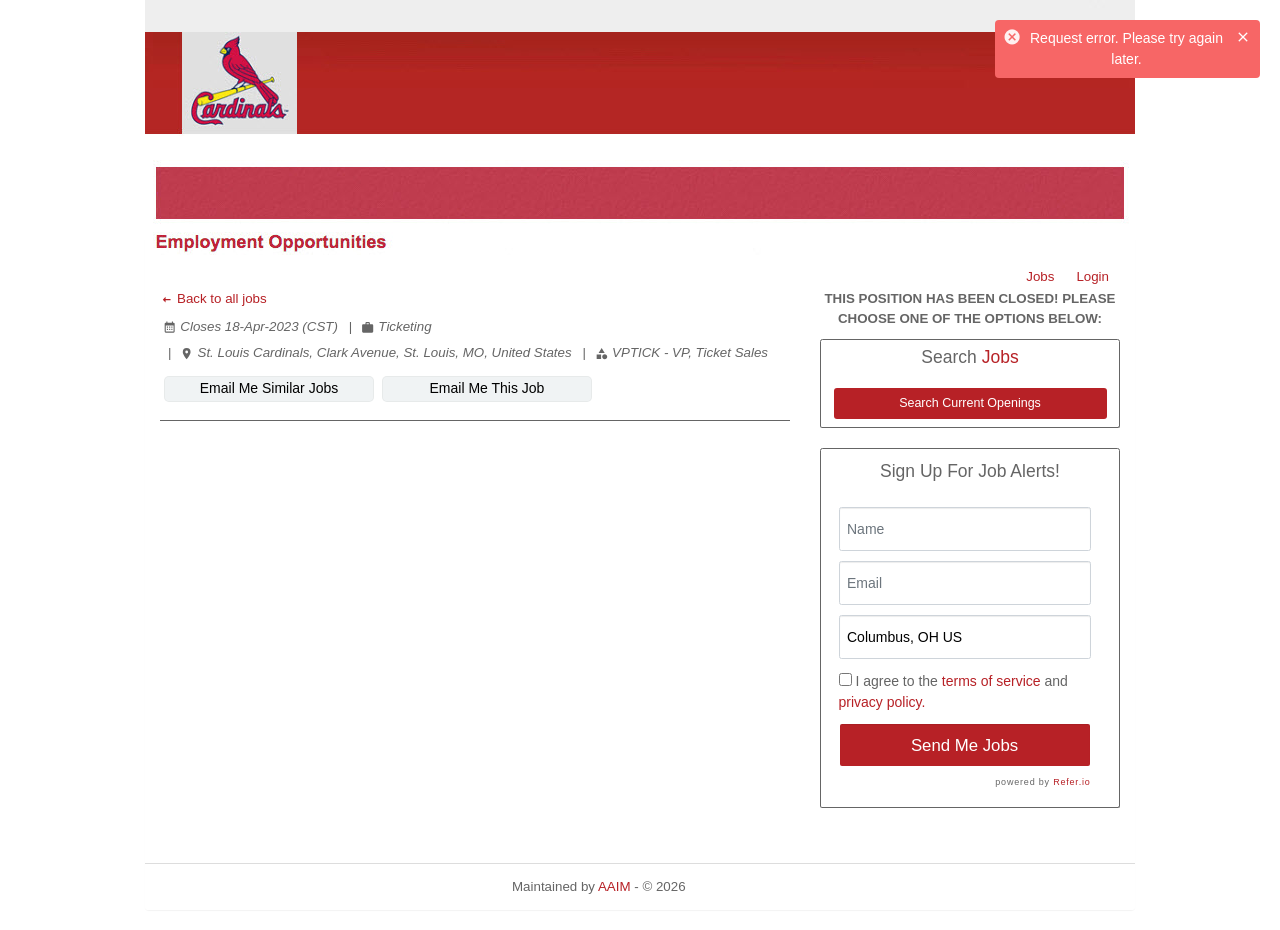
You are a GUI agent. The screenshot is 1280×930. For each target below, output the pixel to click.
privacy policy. (882, 702)
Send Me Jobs (964, 745)
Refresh (744, 886)
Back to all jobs (213, 298)
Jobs (1040, 276)
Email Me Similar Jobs (269, 388)
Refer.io (1071, 782)
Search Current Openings (970, 403)
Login (1092, 276)
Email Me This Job (487, 388)
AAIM (614, 886)
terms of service (991, 681)
